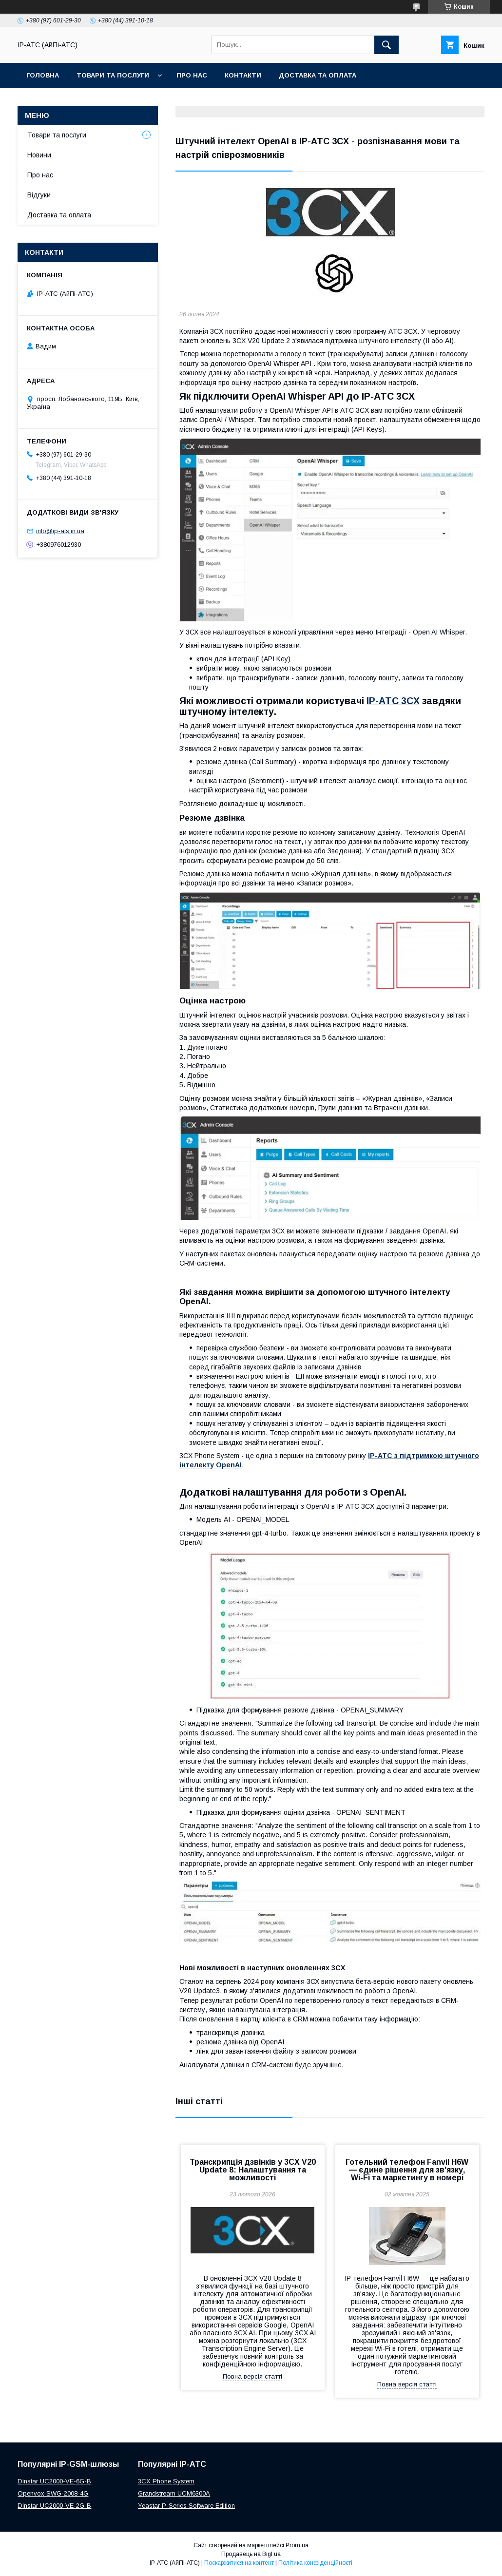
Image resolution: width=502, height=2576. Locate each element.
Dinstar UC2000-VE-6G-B (54, 2481)
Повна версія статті (252, 2376)
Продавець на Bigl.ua (251, 2554)
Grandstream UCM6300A (174, 2493)
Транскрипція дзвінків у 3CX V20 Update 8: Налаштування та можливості (253, 2170)
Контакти (243, 75)
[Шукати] (386, 45)
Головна (42, 75)
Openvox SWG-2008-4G (53, 2493)
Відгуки (39, 195)
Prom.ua (297, 2545)
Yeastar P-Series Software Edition (186, 2505)
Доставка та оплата (317, 75)
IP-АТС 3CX (393, 700)
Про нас (191, 75)
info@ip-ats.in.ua (60, 531)
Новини (39, 155)
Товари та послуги (113, 75)
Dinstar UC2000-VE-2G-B (54, 2505)
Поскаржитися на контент (239, 2562)
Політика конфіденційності (315, 2562)
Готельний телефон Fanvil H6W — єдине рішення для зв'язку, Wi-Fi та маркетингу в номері (407, 2170)
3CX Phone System (166, 2481)
